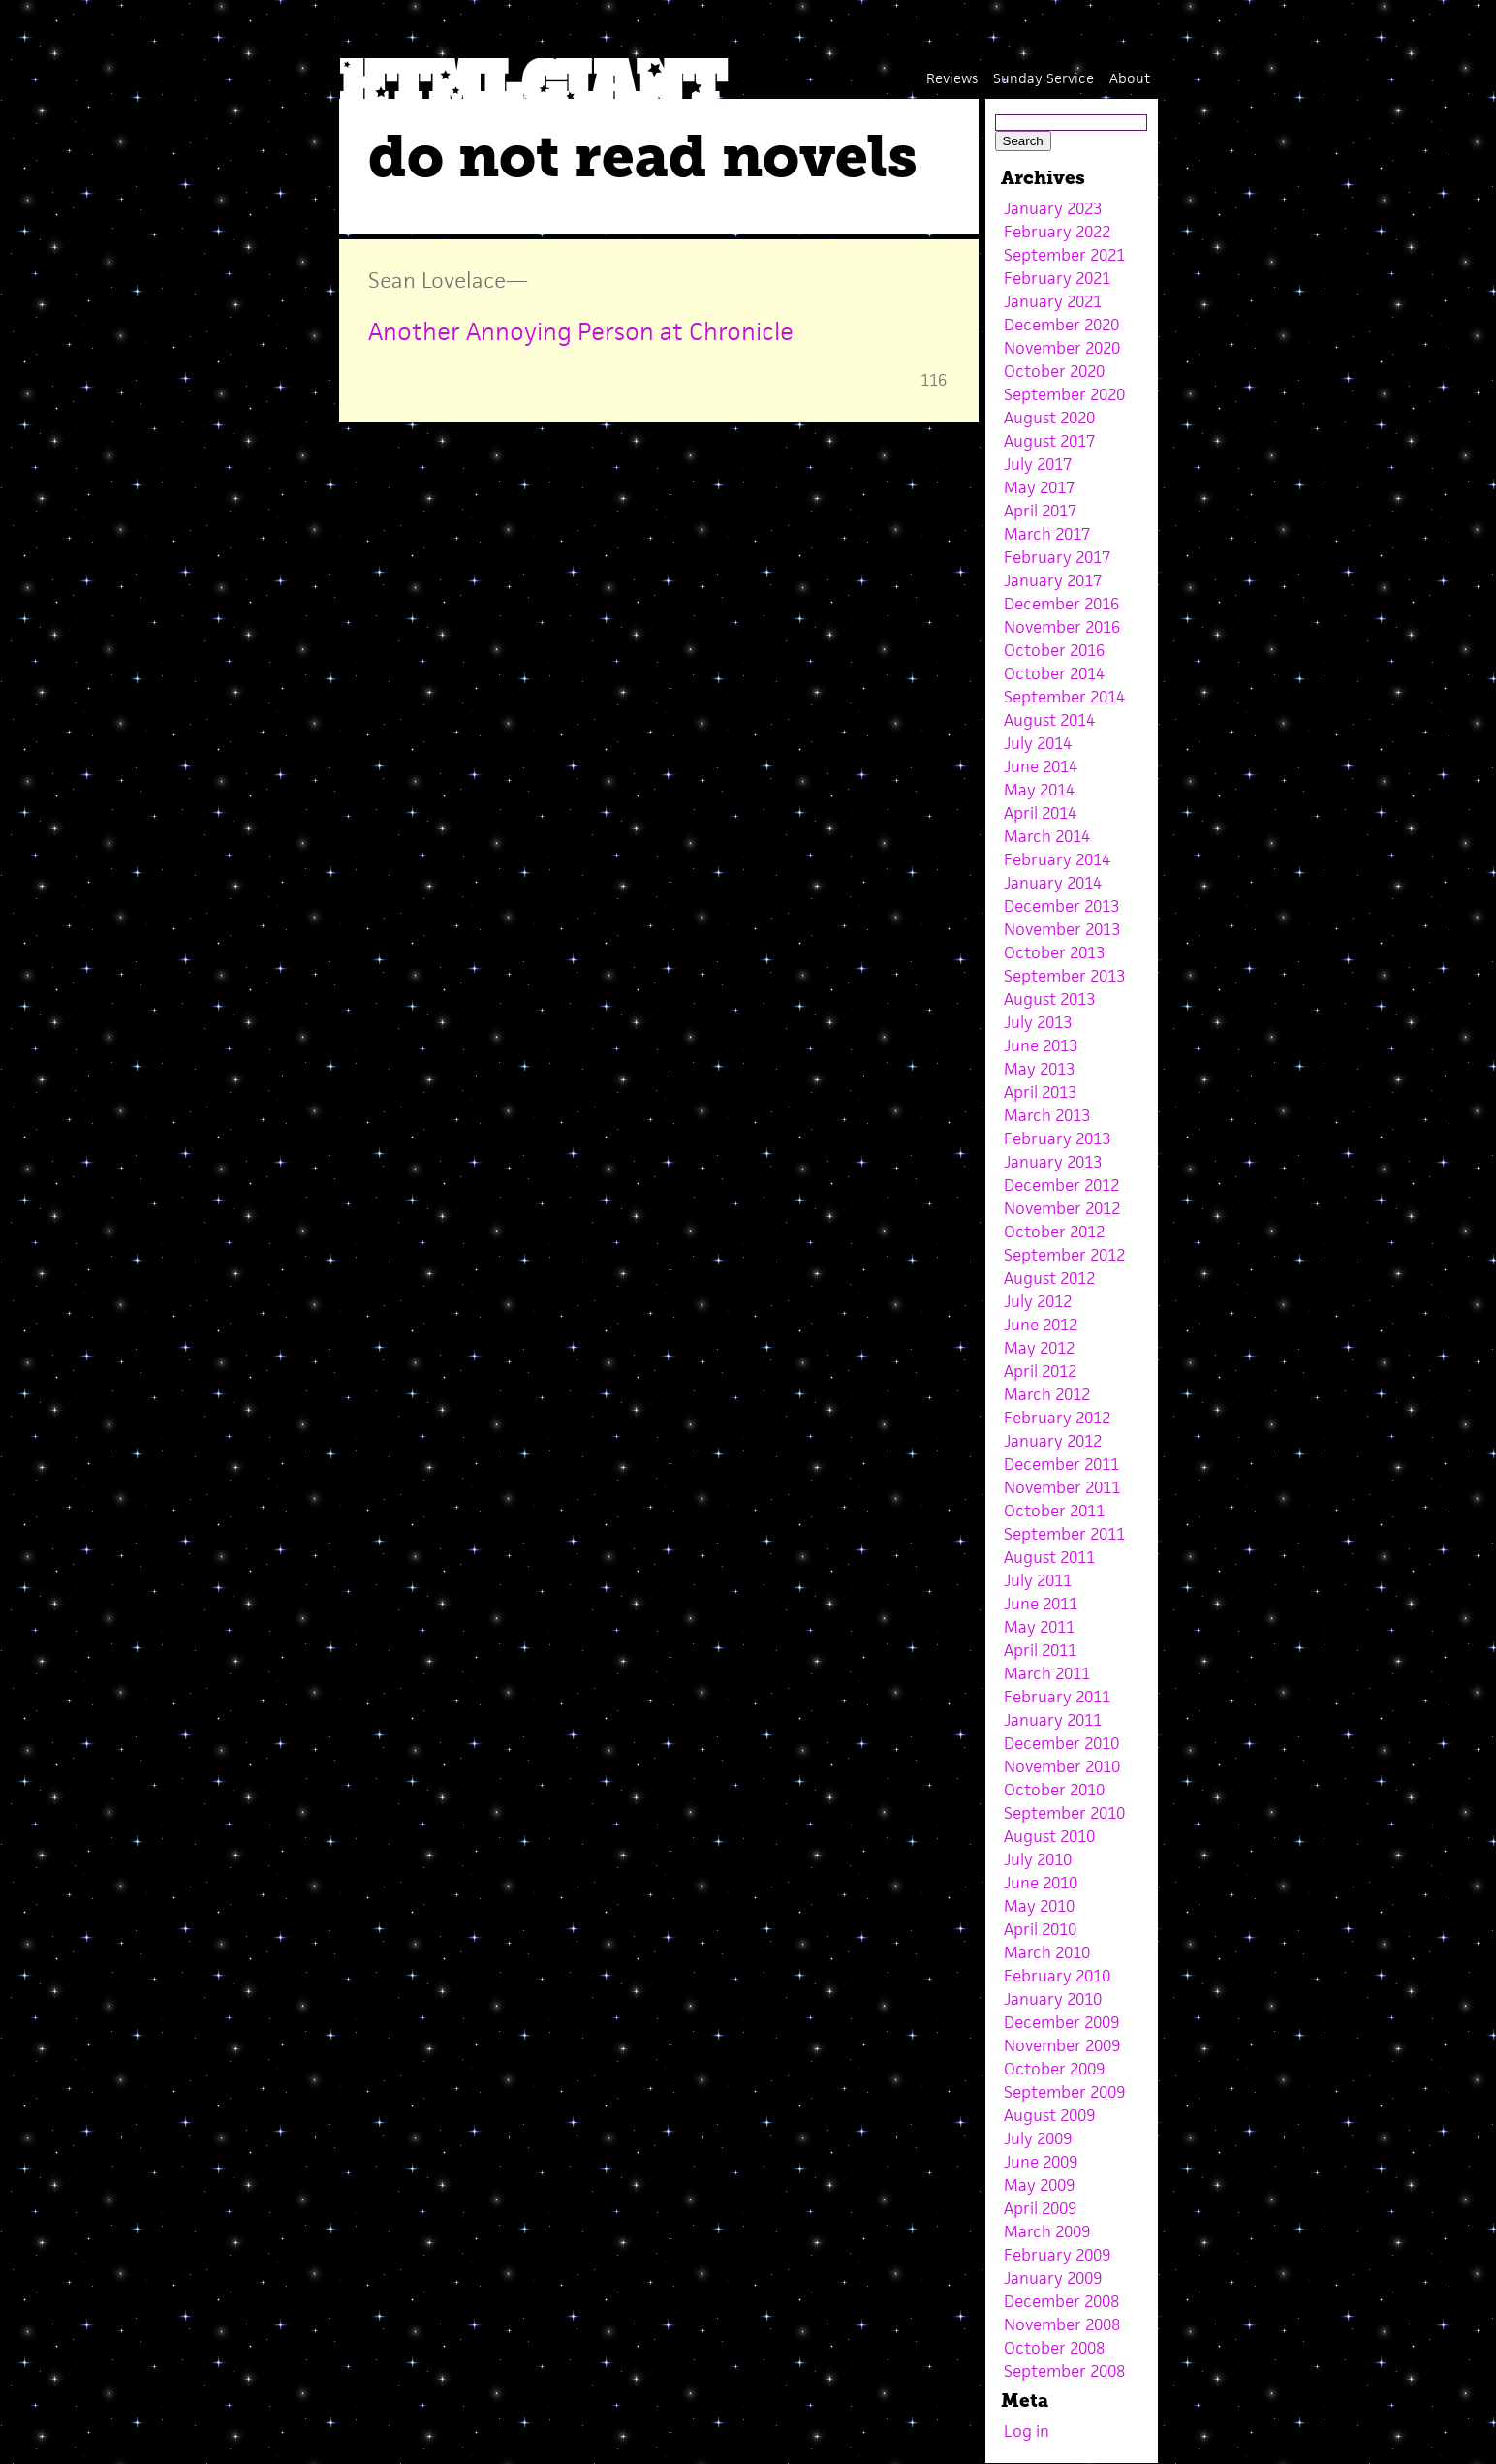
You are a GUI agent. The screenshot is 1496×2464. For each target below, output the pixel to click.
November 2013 (1062, 929)
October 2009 (1054, 2068)
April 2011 (1040, 1650)
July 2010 (1038, 1859)
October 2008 (1054, 2347)
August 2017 (1049, 441)
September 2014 (1064, 696)
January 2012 (1053, 1440)
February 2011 (1057, 1696)
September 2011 (1064, 1533)
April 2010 (1040, 1929)
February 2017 (1057, 557)
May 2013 (1039, 1068)
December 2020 (1061, 324)
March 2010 (1047, 1952)
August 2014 (1049, 720)
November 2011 (1062, 1487)
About (1129, 78)
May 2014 (1039, 789)
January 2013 (1053, 1161)
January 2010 (1053, 1999)
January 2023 (1053, 208)
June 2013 (1040, 1045)
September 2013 (1064, 975)
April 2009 (1040, 2208)
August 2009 (1049, 2115)
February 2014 (1057, 859)
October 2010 (1054, 1789)
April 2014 (1040, 813)
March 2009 (1047, 2231)
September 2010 (1064, 1813)
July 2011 (1038, 1580)
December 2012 (1061, 1185)
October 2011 (1054, 1510)
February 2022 (1057, 231)
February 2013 (1057, 1138)
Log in (1026, 2431)
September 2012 (1064, 1254)
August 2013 (1049, 999)
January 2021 (1053, 301)
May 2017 (1039, 487)
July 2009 (1038, 2138)
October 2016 (1054, 650)
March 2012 (1047, 1394)
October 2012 (1054, 1231)
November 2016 (1062, 627)
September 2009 (1064, 2092)
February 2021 (1057, 278)
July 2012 (1038, 1301)
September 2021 (1064, 254)
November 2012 (1062, 1208)
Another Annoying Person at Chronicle (581, 331)
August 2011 (1049, 1557)
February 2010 (1057, 1975)
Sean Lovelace (437, 280)
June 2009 (1040, 2161)
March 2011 (1047, 1673)
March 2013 (1047, 1115)
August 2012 (1049, 1278)
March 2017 (1047, 534)
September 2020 (1064, 394)
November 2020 (1062, 348)
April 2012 (1040, 1371)
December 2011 (1061, 1464)
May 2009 (1039, 2185)
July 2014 (1038, 743)
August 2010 (1049, 1836)
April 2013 (1040, 1092)
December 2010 (1061, 1743)
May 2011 (1039, 1626)
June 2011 (1040, 1603)
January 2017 (1053, 580)
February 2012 (1057, 1417)
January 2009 (1053, 2278)
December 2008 (1061, 2301)
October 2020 (1054, 371)
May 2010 (1039, 1906)
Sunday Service (1043, 78)
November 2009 (1062, 2045)
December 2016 (1061, 603)
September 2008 (1064, 2371)
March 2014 (1047, 836)
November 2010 (1062, 1766)
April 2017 (1040, 510)
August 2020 (1049, 417)
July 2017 (1038, 464)
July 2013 (1038, 1022)
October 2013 (1054, 952)
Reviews (952, 78)
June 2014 (1040, 766)
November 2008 (1062, 2324)
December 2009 (1061, 2022)
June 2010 (1040, 1882)
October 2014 (1054, 673)
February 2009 (1057, 2254)
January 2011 (1053, 1720)
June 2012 (1040, 1324)
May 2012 (1039, 1347)
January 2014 (1053, 882)
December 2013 (1061, 906)
